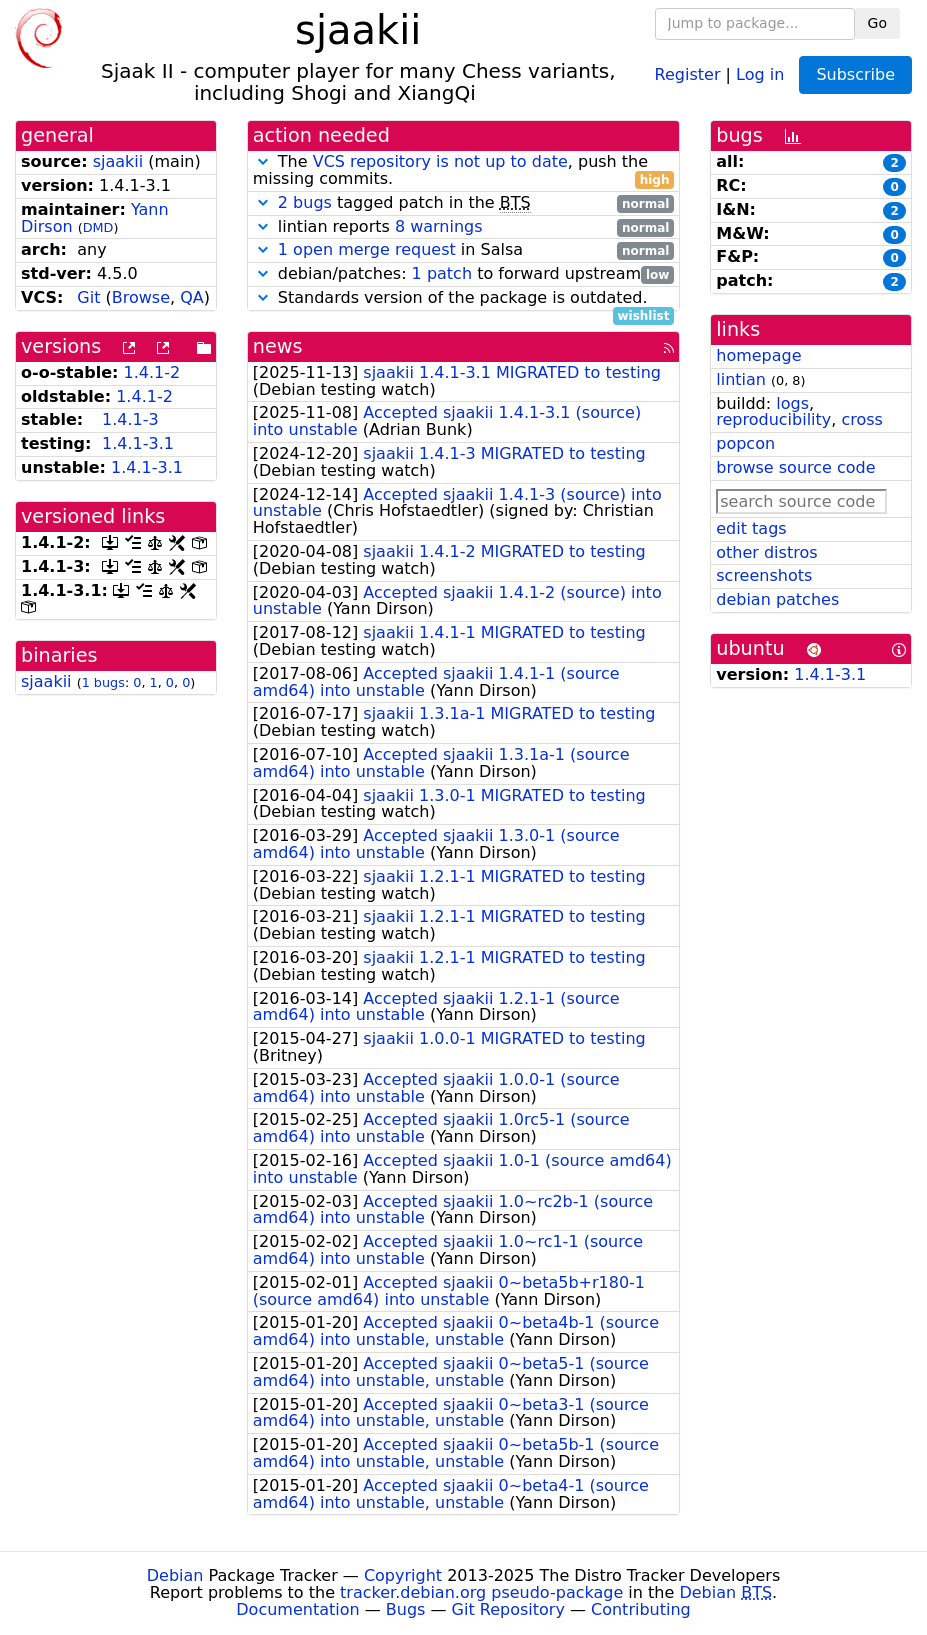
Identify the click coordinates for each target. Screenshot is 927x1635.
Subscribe (855, 74)
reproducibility (773, 419)
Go (877, 23)
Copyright (403, 1575)
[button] (263, 161)
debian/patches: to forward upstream (464, 274)
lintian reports (464, 227)
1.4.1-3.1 (138, 443)
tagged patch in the (464, 203)
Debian (175, 1575)
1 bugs (103, 682)
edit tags (751, 528)
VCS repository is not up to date (440, 161)
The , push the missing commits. (464, 171)
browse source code (795, 467)
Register (688, 73)
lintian (741, 379)
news (278, 346)
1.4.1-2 (152, 372)
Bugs (406, 1609)
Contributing (641, 1609)
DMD (98, 227)
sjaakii (118, 161)
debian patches (777, 599)
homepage (758, 355)
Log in (760, 73)
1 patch (442, 273)
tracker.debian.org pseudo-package (481, 1592)
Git (88, 297)
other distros (766, 552)
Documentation (297, 1609)
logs (792, 403)
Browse (141, 297)
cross (861, 419)
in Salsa (464, 250)
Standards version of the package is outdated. (464, 298)
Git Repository (508, 1609)
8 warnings (439, 226)
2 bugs (305, 202)
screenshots (764, 575)
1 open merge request (367, 249)
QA (192, 297)
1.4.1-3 (130, 419)
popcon (745, 443)
